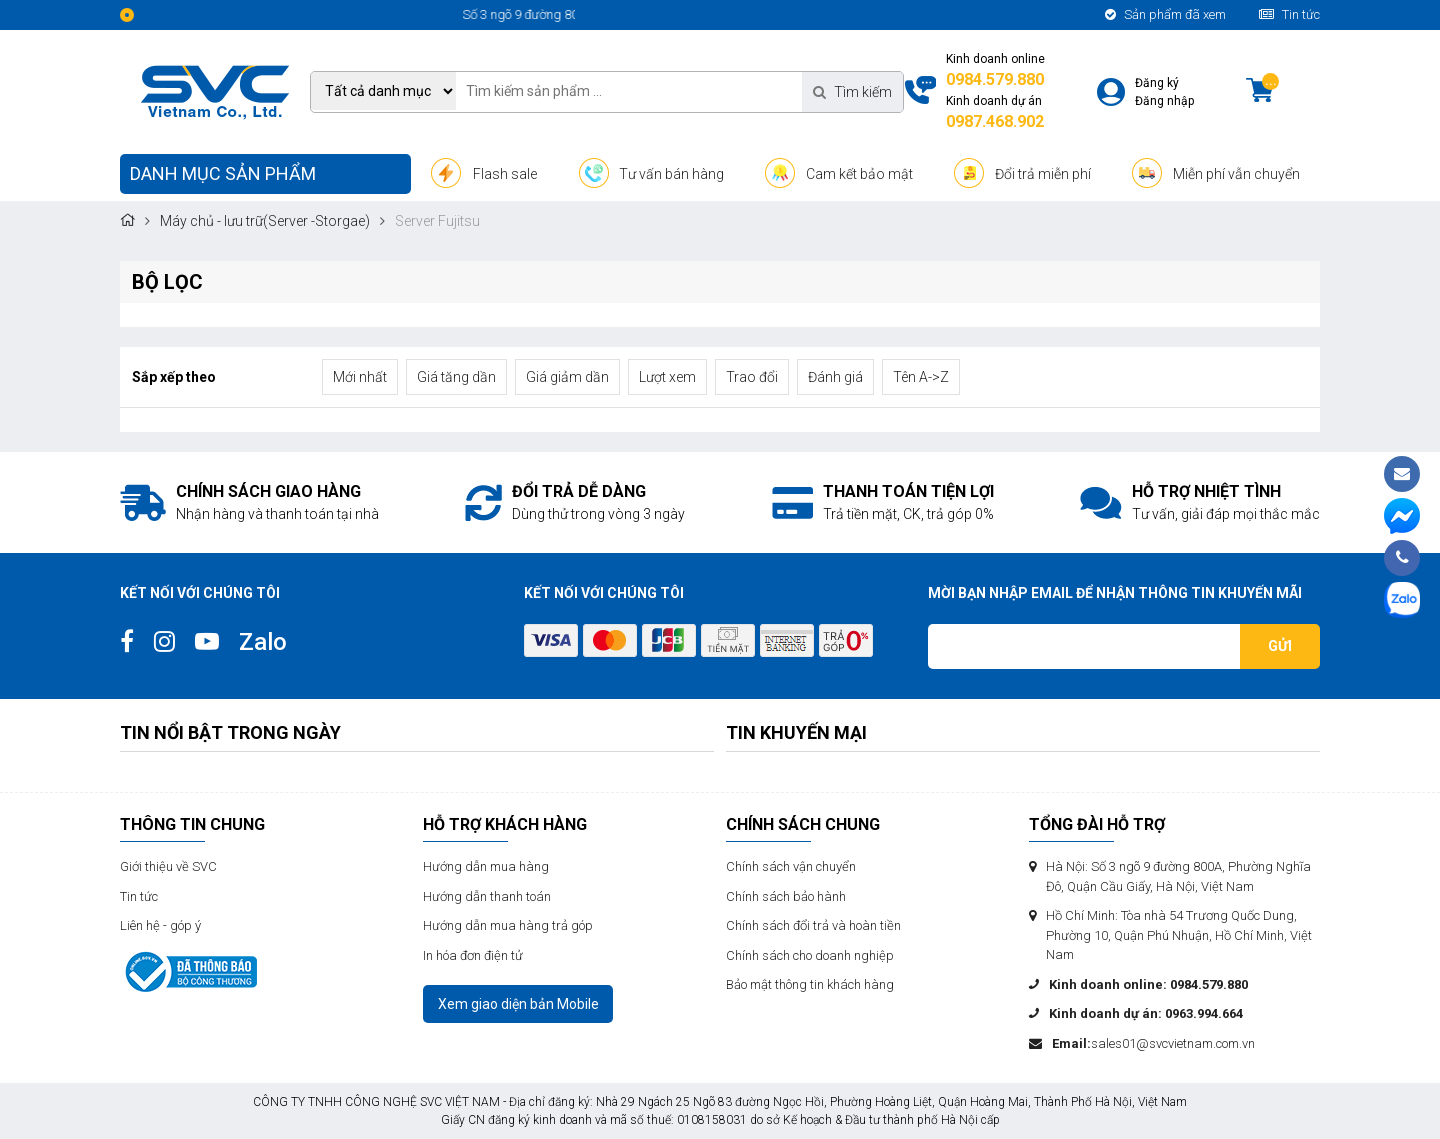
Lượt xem (667, 377)
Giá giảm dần (567, 377)
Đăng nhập (1164, 101)
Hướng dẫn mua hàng (486, 866)
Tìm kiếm (852, 92)
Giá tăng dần (456, 377)
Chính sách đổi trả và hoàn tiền (813, 925)
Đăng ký (1157, 83)
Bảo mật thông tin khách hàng (810, 984)
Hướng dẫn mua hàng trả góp (508, 925)
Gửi (1280, 646)
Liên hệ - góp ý (160, 925)
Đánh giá (835, 377)
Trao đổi (752, 377)
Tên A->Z (921, 377)
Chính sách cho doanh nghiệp (810, 955)
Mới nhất (360, 377)
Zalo (263, 642)
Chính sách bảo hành (786, 896)
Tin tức (1289, 14)
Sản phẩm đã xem (1165, 14)
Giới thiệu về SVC (168, 866)
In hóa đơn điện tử (473, 955)
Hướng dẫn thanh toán (487, 896)
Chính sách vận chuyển (791, 866)
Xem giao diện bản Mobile (518, 1004)
